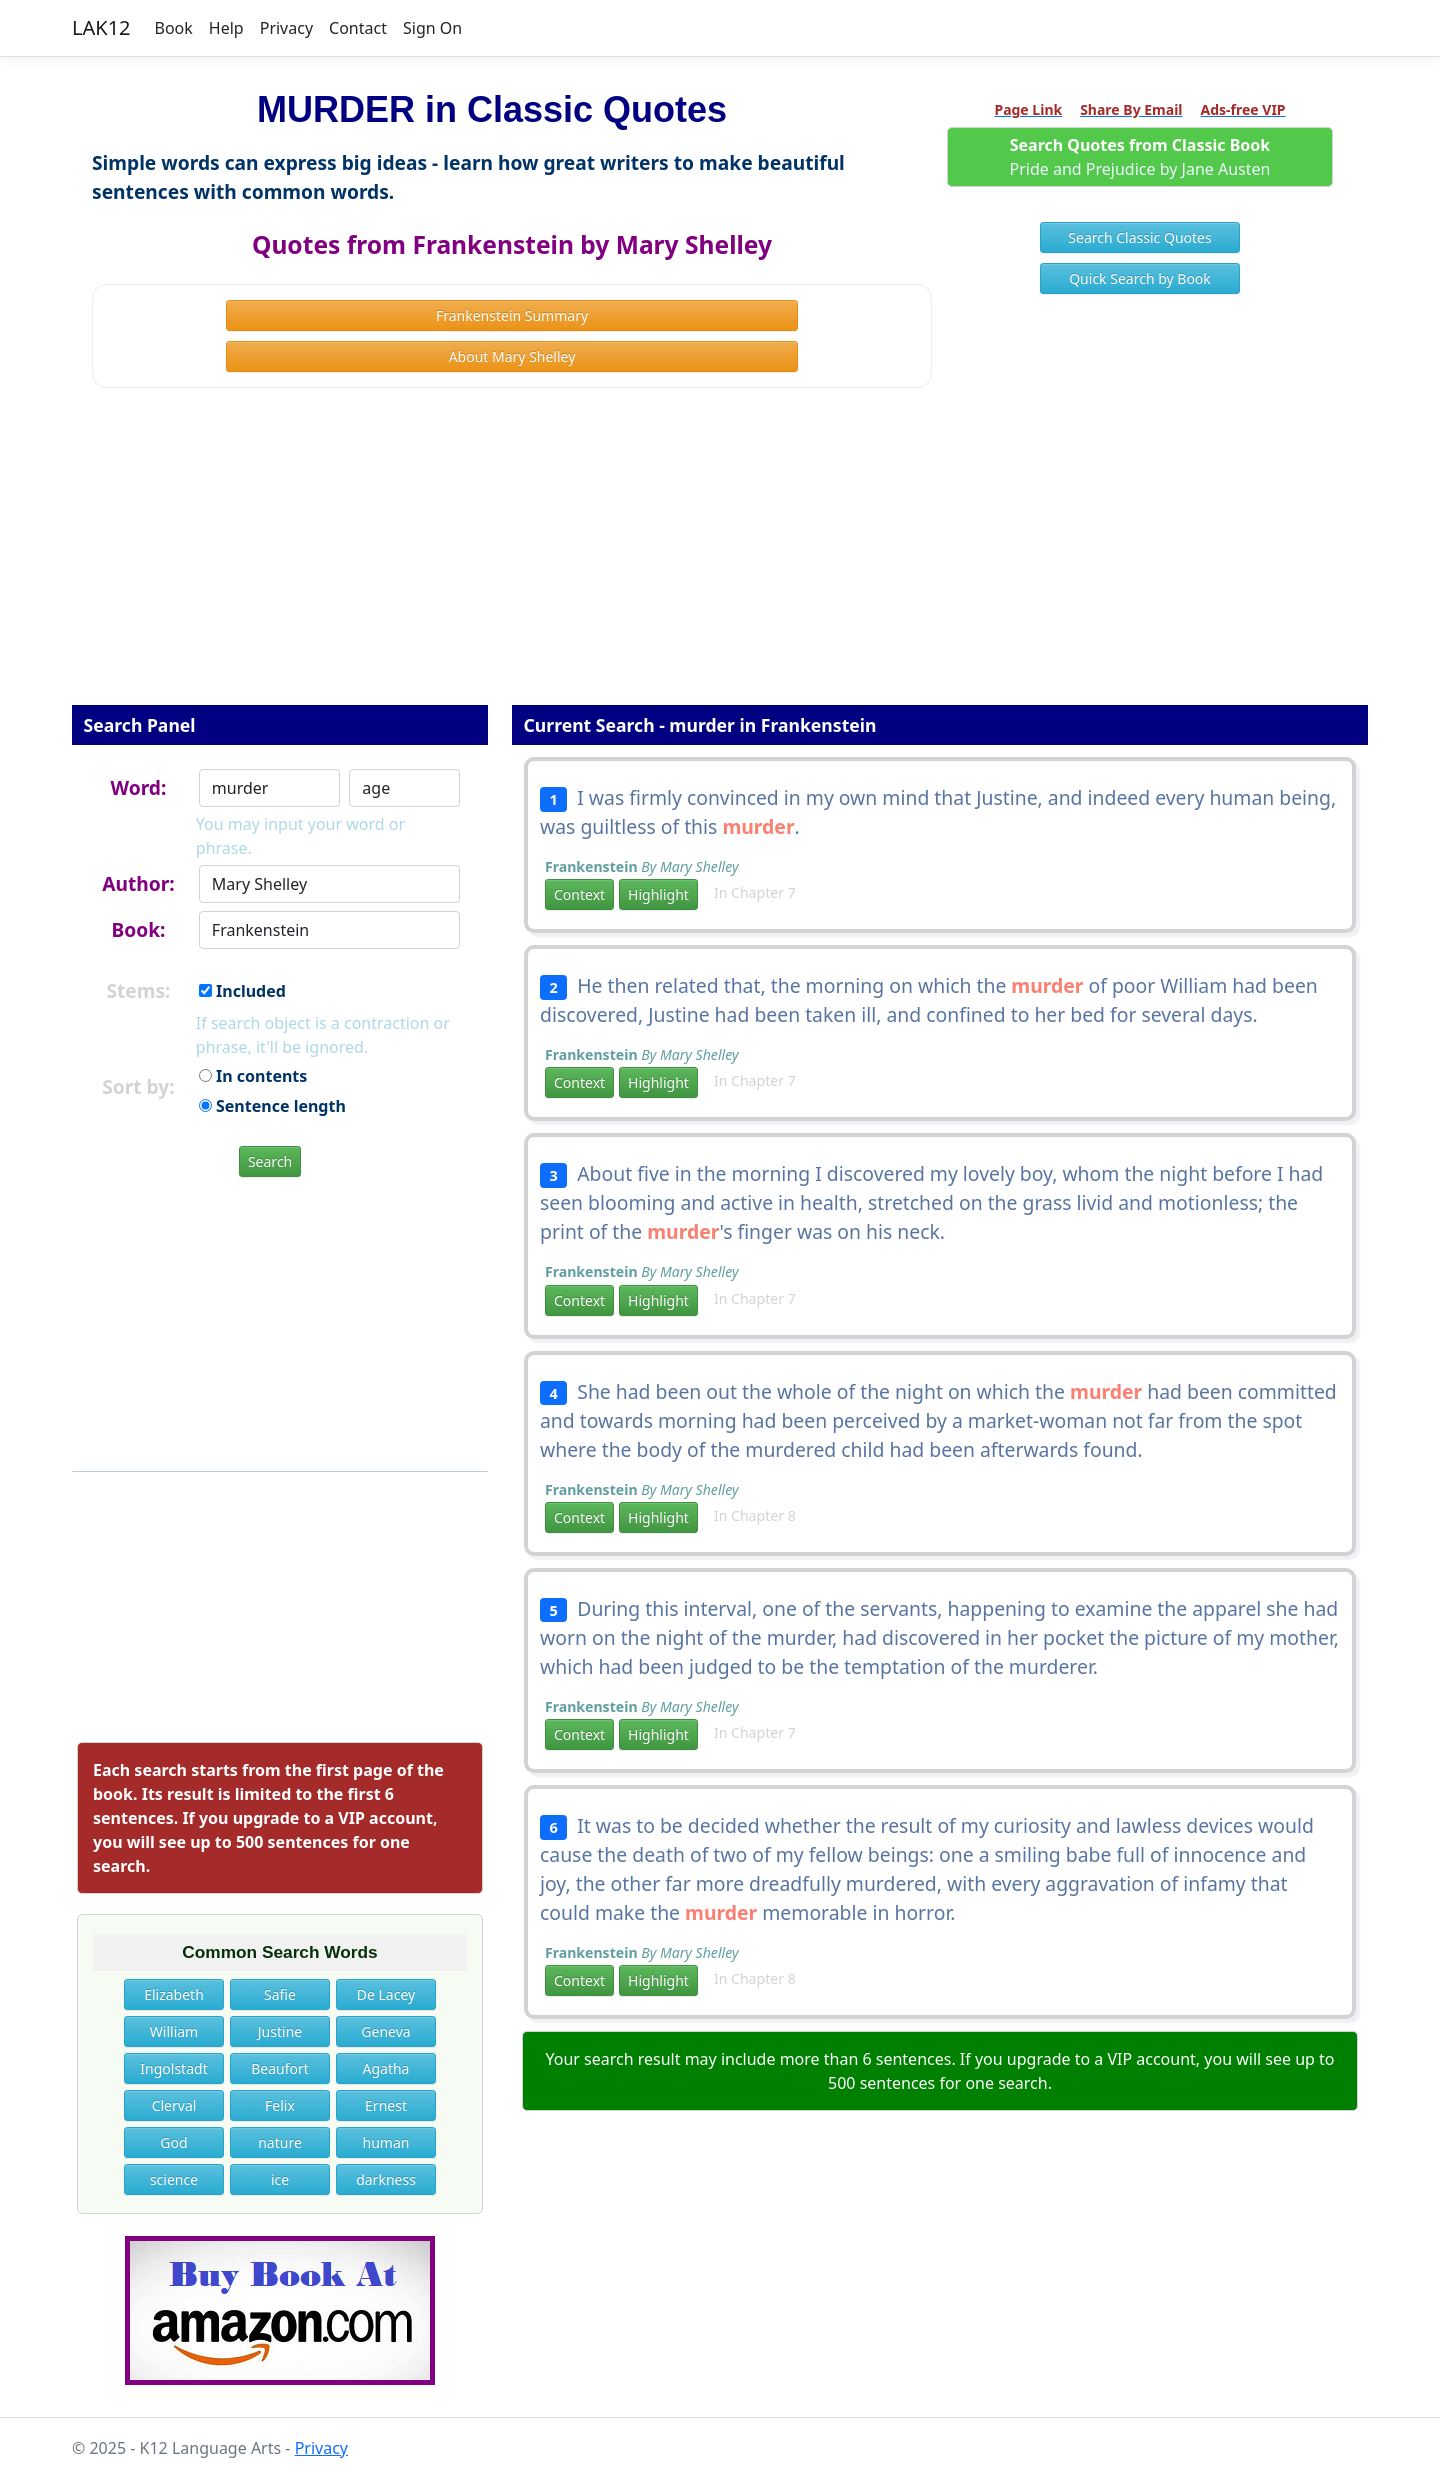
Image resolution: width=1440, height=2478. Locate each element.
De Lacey (386, 1994)
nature (280, 2142)
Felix (280, 2105)
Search (270, 1161)
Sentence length (272, 1106)
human (386, 2142)
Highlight (658, 894)
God (173, 2142)
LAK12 (101, 27)
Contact (358, 28)
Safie (280, 1994)
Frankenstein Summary (512, 315)
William (174, 2031)
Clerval (174, 2105)
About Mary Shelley (512, 356)
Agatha (386, 2068)
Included (242, 991)
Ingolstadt (173, 2068)
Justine (280, 2031)
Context (579, 894)
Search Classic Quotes (1139, 237)
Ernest (386, 2105)
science (174, 2179)
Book (174, 28)
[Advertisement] (720, 560)
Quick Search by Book (1140, 278)
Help (226, 28)
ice (280, 2179)
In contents (253, 1076)
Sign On (432, 28)
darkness (386, 2179)
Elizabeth (174, 1994)
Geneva (385, 2031)
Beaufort (280, 2068)
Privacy (286, 28)
